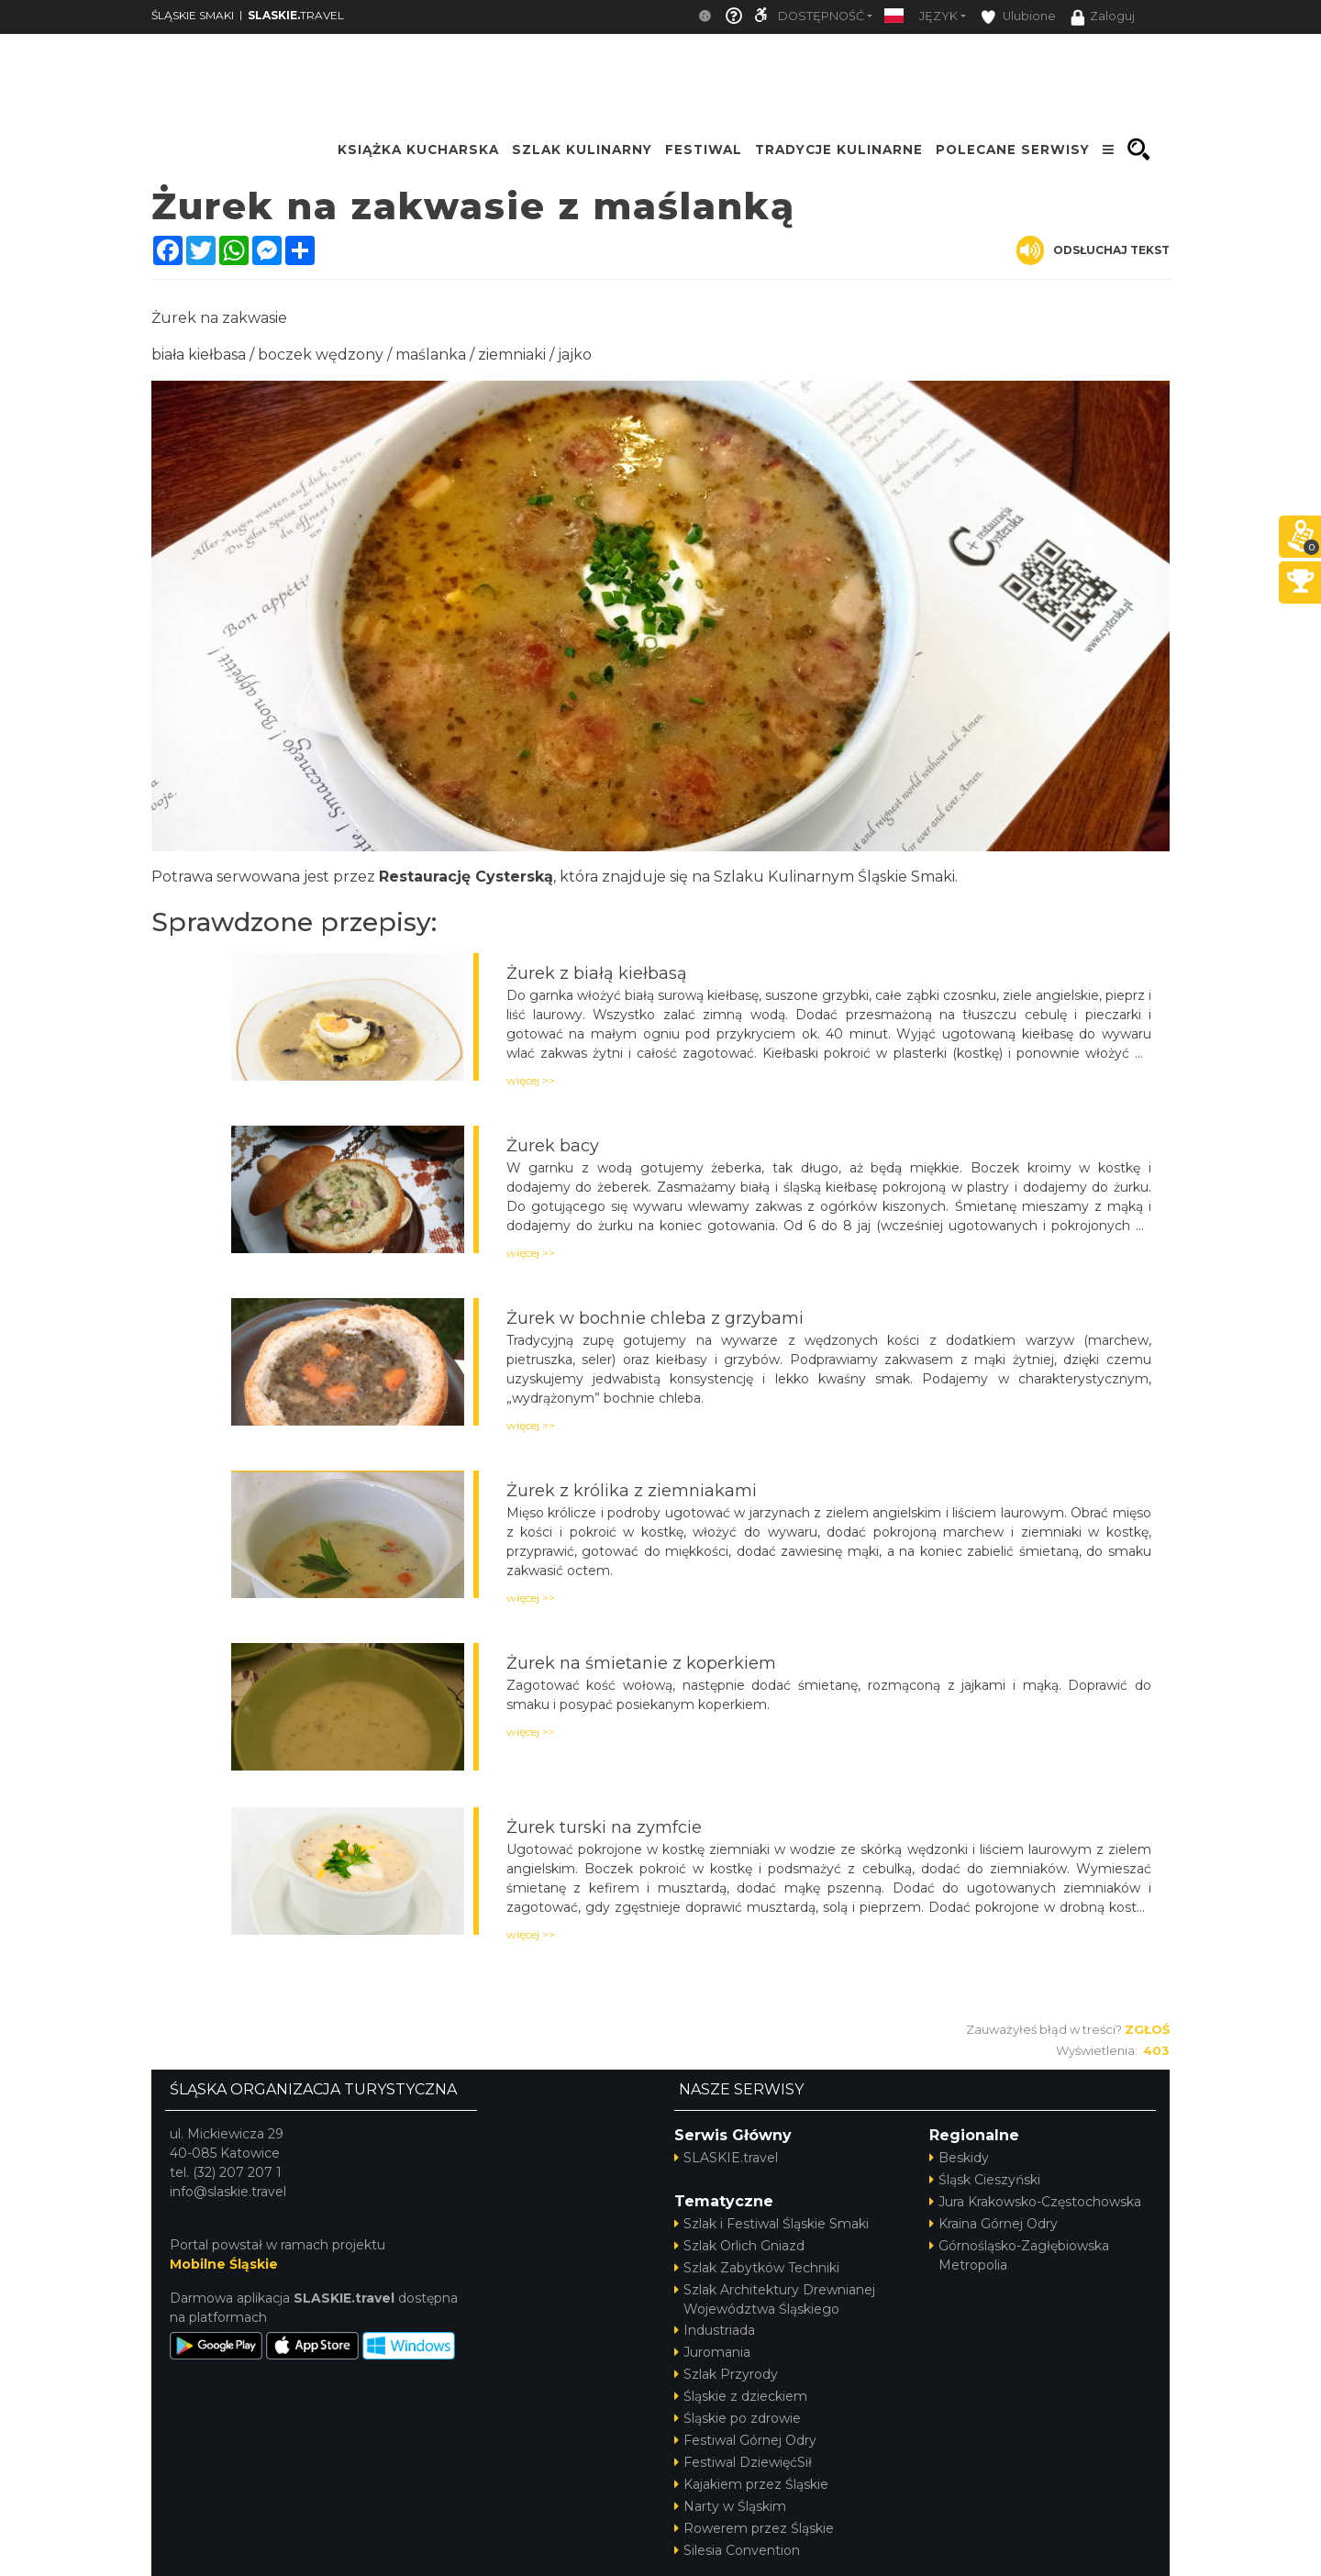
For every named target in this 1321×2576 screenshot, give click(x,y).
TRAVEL (296, 15)
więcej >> (530, 1080)
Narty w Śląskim (730, 2506)
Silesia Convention (737, 2550)
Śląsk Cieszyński (984, 2179)
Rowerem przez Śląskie (754, 2528)
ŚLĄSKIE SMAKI (192, 15)
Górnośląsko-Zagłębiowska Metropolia (1019, 2255)
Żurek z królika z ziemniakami (631, 1491)
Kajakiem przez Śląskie (751, 2484)
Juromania (712, 2352)
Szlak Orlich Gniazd (739, 2245)
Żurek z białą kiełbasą (596, 973)
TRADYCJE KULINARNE (839, 149)
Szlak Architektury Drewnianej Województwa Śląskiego (774, 2299)
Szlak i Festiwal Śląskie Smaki (771, 2223)
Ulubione (1018, 17)
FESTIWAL (703, 149)
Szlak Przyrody (726, 2374)
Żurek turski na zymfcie (604, 1827)
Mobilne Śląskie (224, 2264)
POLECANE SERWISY (1013, 149)
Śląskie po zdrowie (737, 2418)
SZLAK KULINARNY (582, 149)
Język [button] (938, 16)
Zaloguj (1103, 17)
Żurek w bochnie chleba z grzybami (655, 1318)
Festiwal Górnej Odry (745, 2440)
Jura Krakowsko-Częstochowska (1035, 2201)
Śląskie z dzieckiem (740, 2396)
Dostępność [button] (821, 16)
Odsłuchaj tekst (1093, 250)
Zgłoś (1147, 2029)
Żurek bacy (552, 1146)
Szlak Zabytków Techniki (756, 2268)
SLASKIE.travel (726, 2157)
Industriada (714, 2330)
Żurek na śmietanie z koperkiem (641, 1663)
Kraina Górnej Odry (993, 2223)
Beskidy (959, 2157)
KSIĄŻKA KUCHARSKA (418, 149)
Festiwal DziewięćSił (743, 2462)
